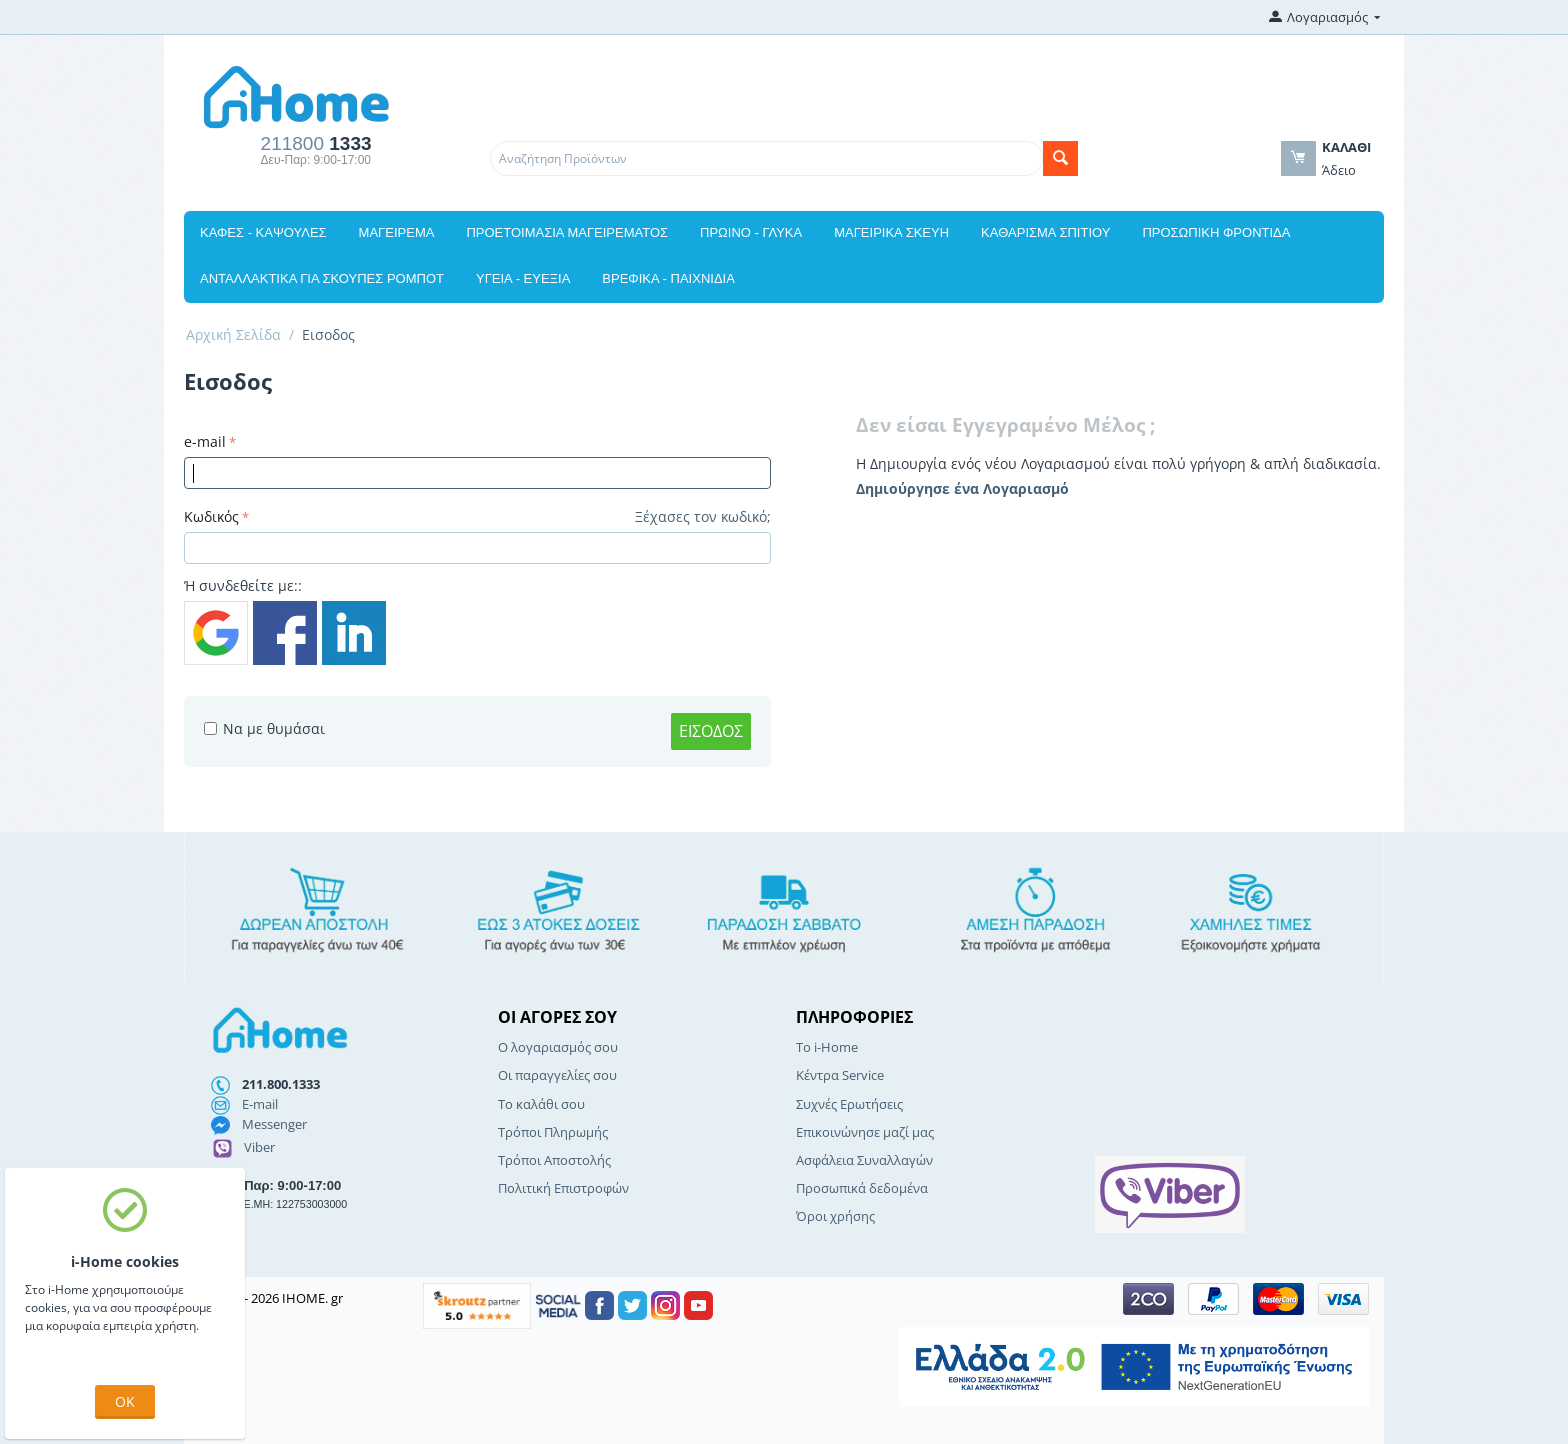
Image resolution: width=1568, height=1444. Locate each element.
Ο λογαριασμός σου (558, 1047)
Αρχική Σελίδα (233, 334)
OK (125, 1401)
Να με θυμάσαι (264, 728)
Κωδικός (211, 516)
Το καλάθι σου (541, 1104)
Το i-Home (827, 1047)
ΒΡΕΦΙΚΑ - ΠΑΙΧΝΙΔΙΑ (668, 278)
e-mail (205, 441)
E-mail (260, 1104)
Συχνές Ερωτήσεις (849, 1104)
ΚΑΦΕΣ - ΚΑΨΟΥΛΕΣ (263, 232)
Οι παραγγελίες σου (557, 1075)
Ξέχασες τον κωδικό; (703, 516)
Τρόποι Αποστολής (554, 1160)
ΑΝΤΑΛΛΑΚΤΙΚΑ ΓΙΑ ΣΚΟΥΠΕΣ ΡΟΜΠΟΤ (322, 278)
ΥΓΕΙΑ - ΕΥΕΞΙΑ (523, 278)
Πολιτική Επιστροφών (563, 1188)
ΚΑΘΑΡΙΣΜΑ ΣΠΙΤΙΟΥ (1045, 232)
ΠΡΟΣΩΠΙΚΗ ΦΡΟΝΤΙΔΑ (1216, 232)
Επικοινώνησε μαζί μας (865, 1132)
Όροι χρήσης (835, 1216)
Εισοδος (711, 731)
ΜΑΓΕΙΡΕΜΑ (397, 232)
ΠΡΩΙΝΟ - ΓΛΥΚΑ (751, 232)
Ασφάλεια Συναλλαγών (864, 1160)
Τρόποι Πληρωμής (553, 1132)
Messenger (274, 1124)
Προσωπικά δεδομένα (862, 1188)
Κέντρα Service (840, 1075)
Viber (259, 1147)
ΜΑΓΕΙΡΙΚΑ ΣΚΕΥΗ (891, 232)
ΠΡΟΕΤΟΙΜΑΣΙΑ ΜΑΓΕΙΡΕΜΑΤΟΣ (567, 232)
